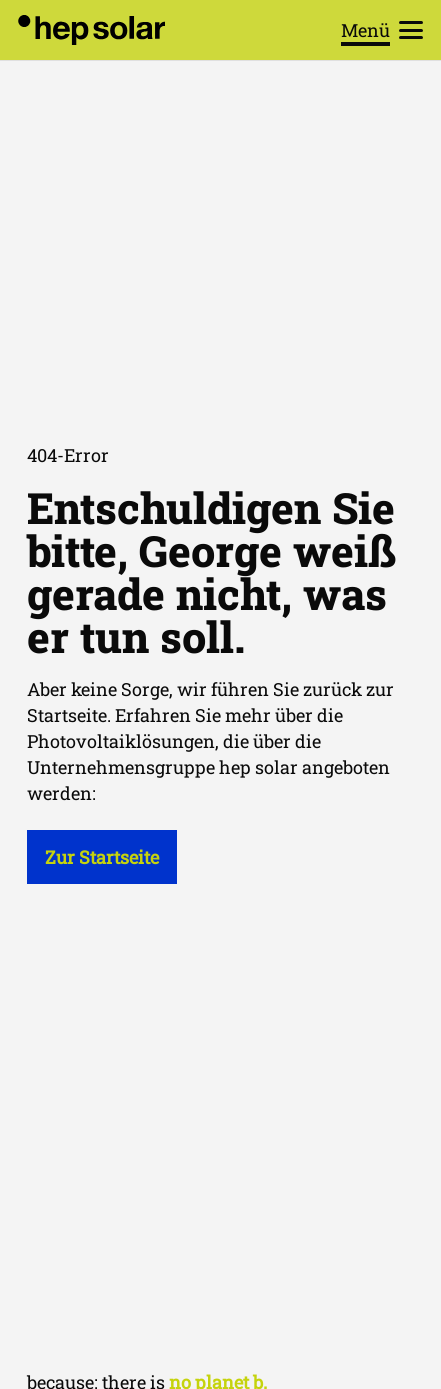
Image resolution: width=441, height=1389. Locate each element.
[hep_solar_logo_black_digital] (91, 30)
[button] (382, 30)
